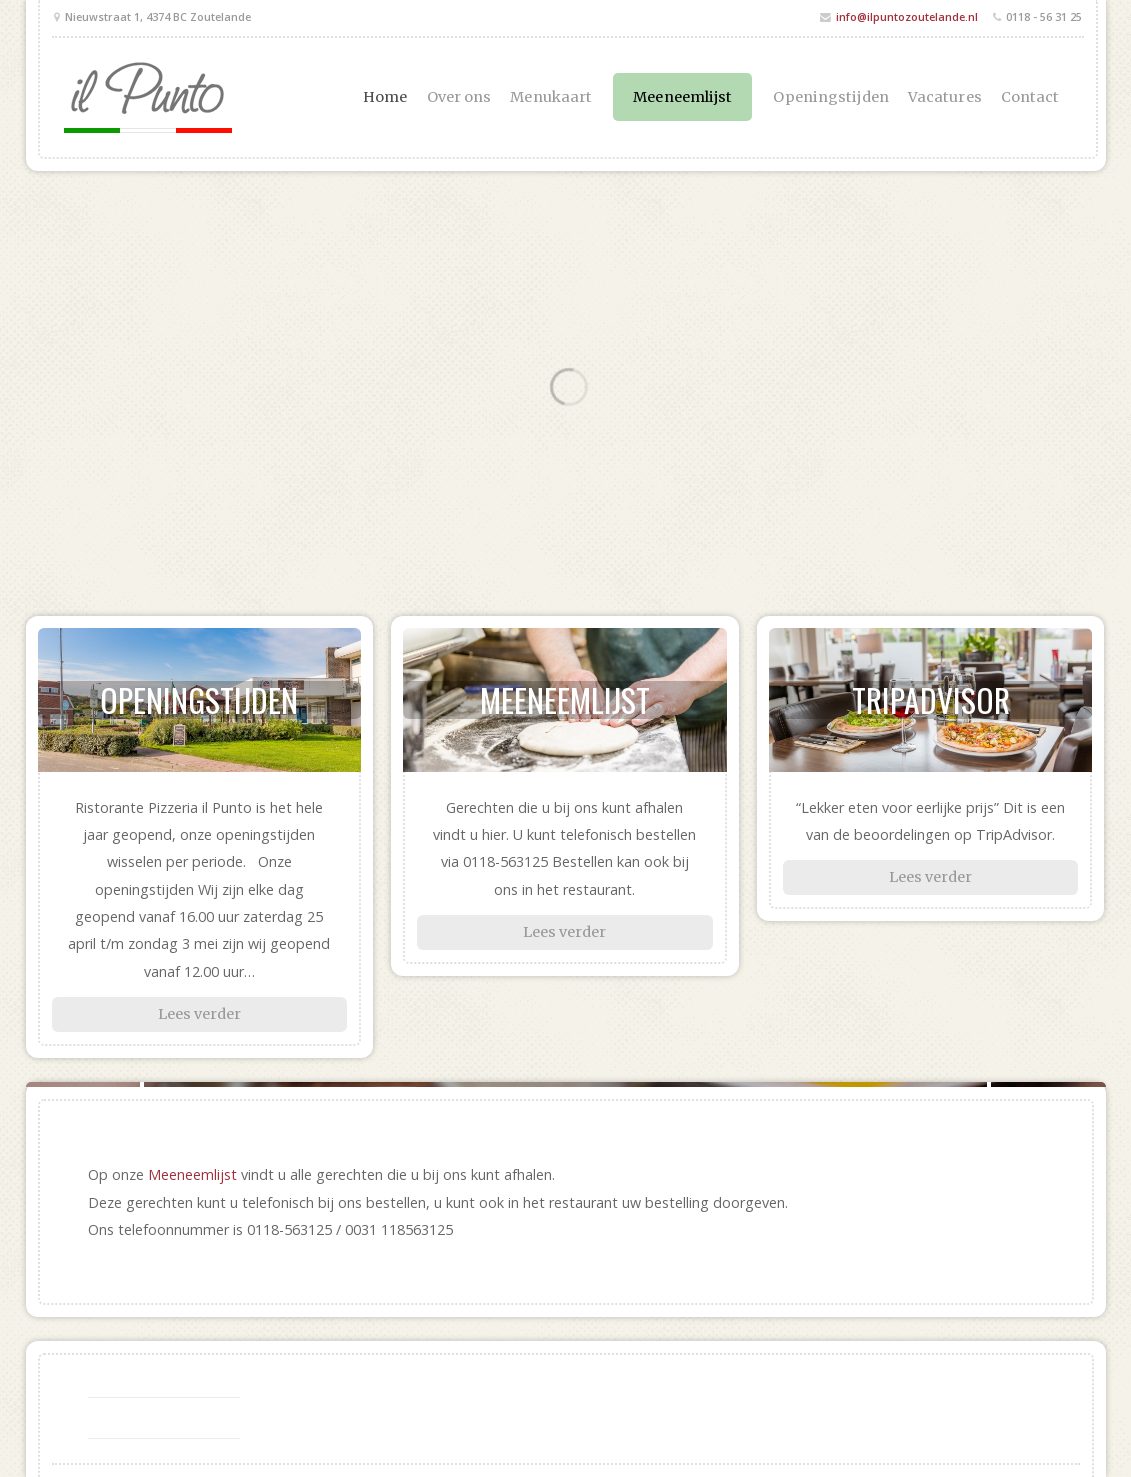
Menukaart (551, 97)
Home (385, 97)
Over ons (459, 97)
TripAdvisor (931, 699)
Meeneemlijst (682, 97)
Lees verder (199, 1014)
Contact (1030, 97)
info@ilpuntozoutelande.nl (907, 16)
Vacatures (945, 97)
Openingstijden (830, 97)
